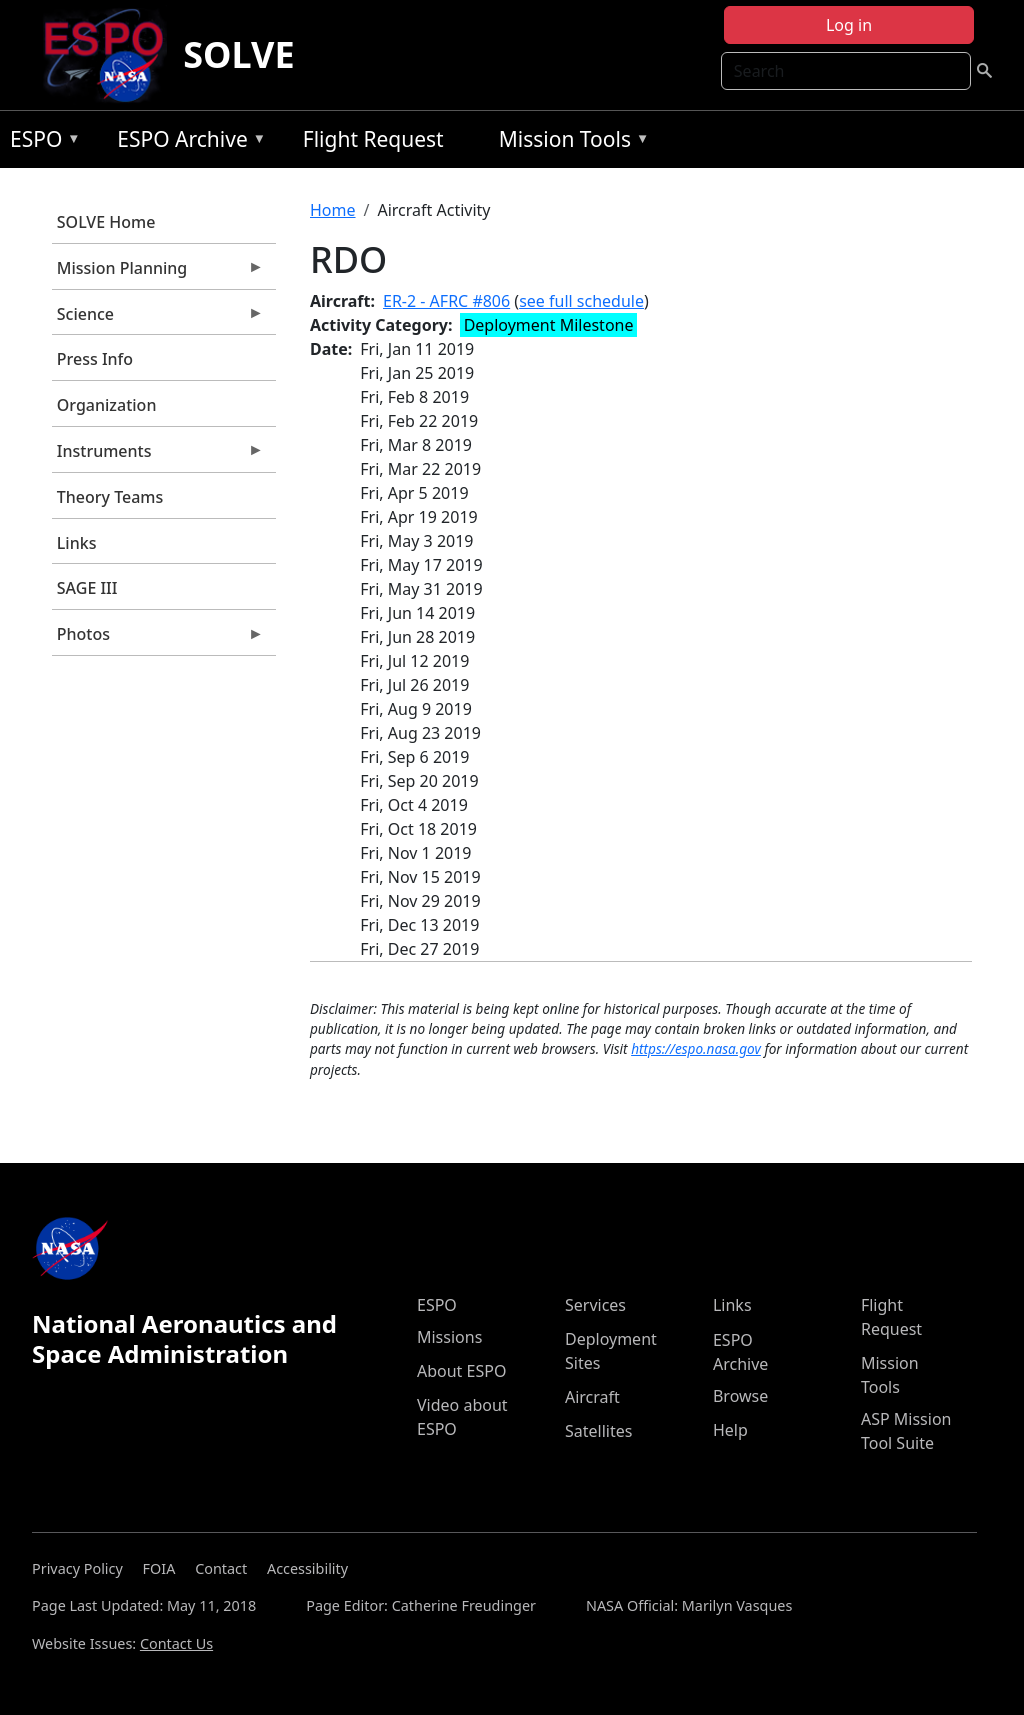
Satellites (598, 1431)
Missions (449, 1337)
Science (158, 319)
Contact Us (176, 1643)
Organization (107, 405)
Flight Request (373, 139)
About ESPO (461, 1371)
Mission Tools (569, 142)
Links (77, 543)
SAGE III (87, 588)
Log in (849, 25)
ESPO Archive (186, 142)
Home (333, 210)
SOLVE (238, 54)
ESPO (40, 142)
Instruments (158, 456)
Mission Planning (158, 273)
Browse (740, 1396)
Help (730, 1430)
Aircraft (592, 1397)
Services (595, 1305)
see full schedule (581, 301)
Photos (158, 639)
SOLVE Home (106, 222)
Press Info (95, 359)
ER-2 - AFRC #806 (446, 301)
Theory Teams (110, 497)
